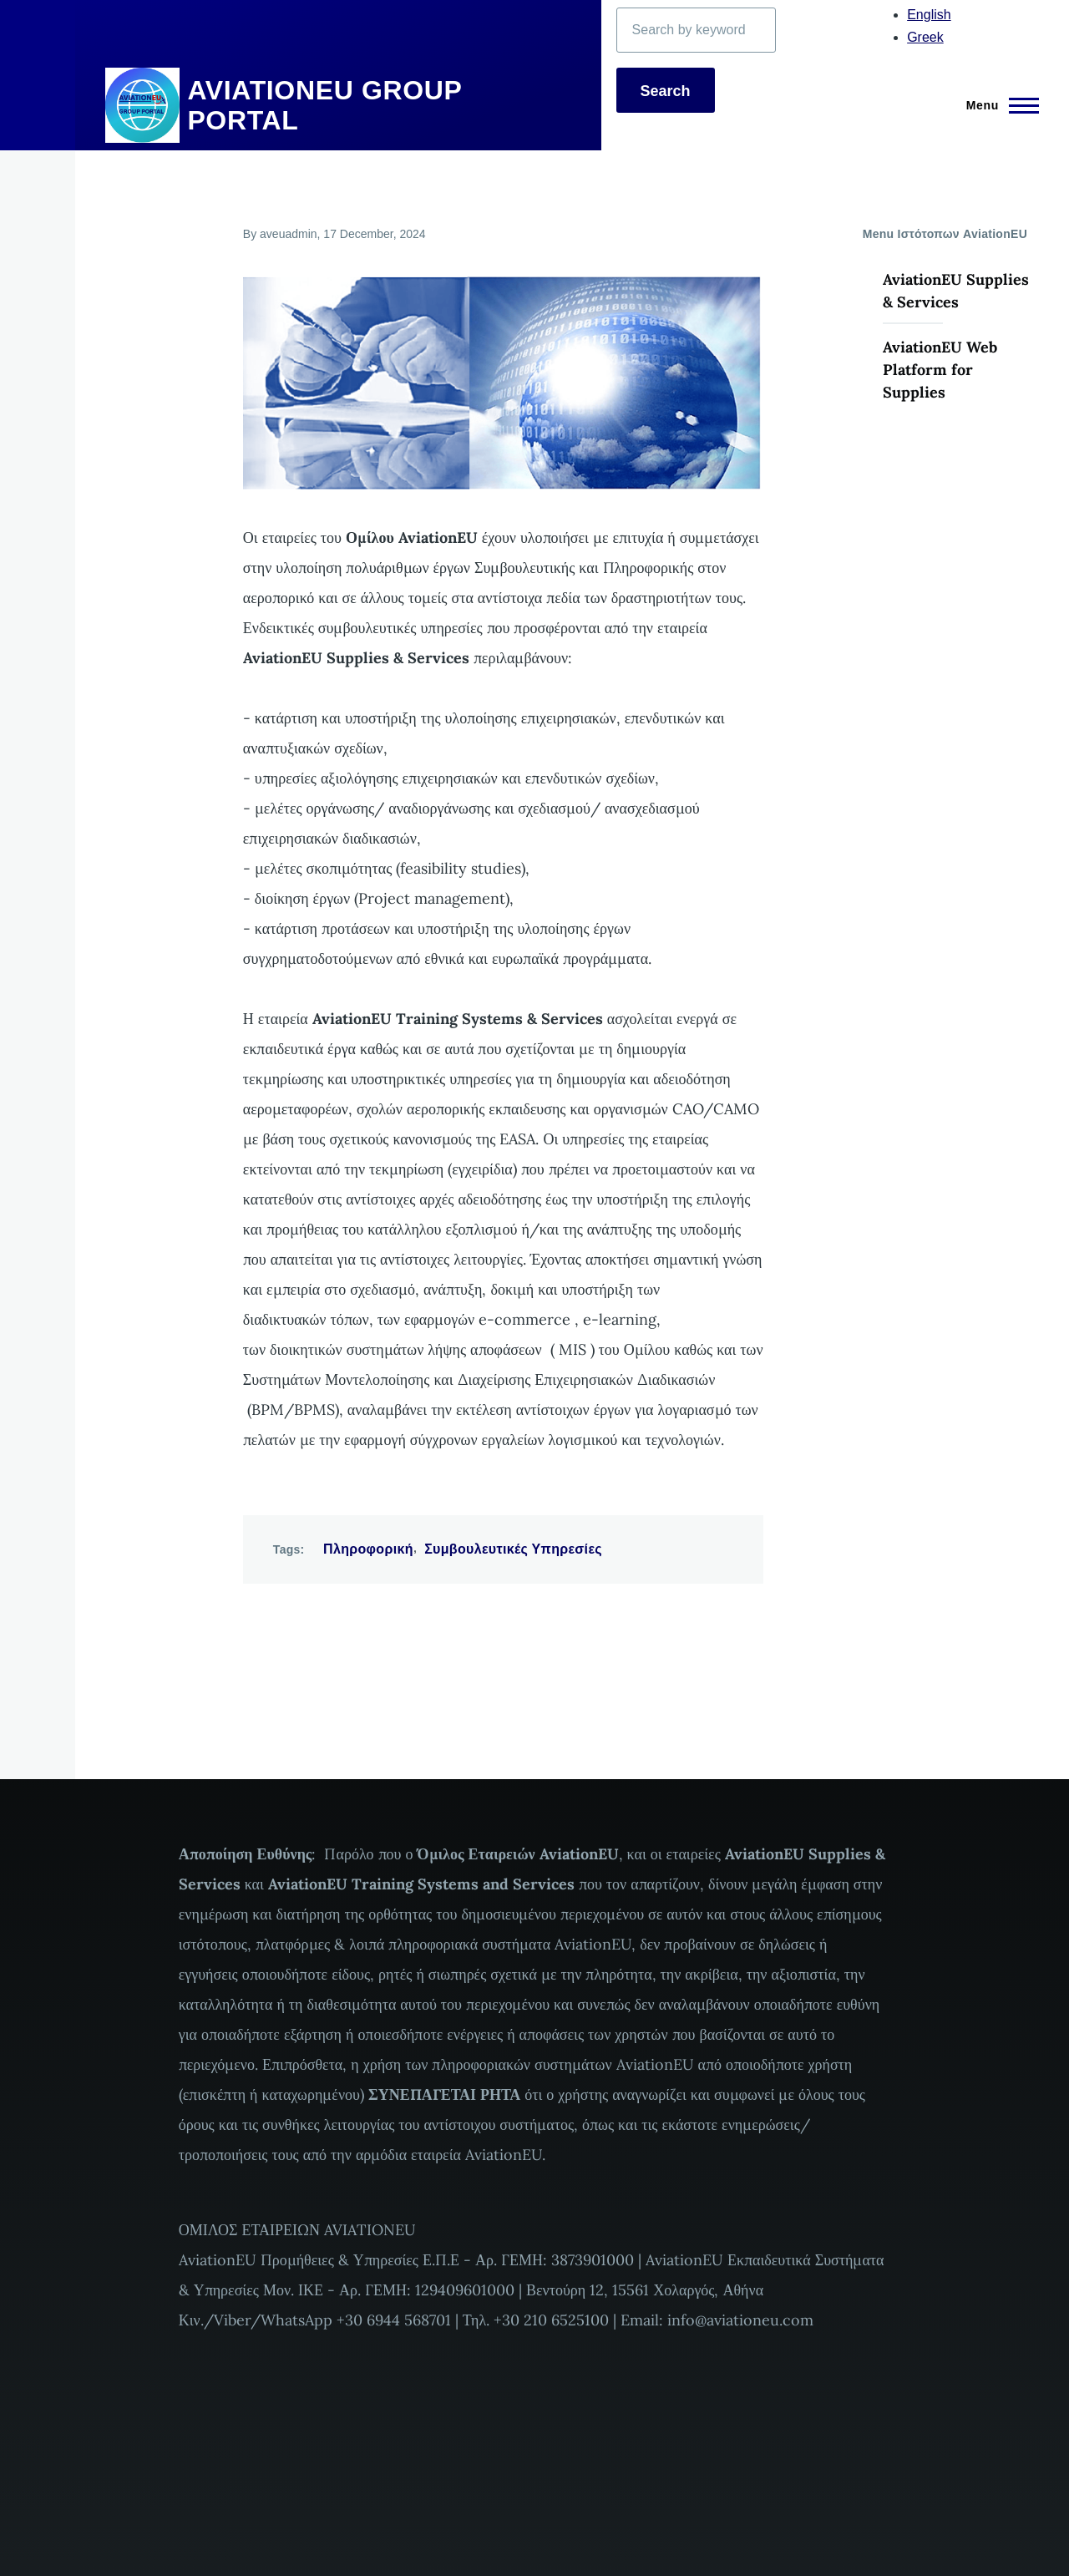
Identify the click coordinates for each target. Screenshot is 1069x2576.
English (928, 15)
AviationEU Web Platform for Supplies (940, 369)
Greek (925, 37)
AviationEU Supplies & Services (956, 291)
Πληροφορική (368, 1549)
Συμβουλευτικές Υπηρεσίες (513, 1549)
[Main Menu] (997, 105)
